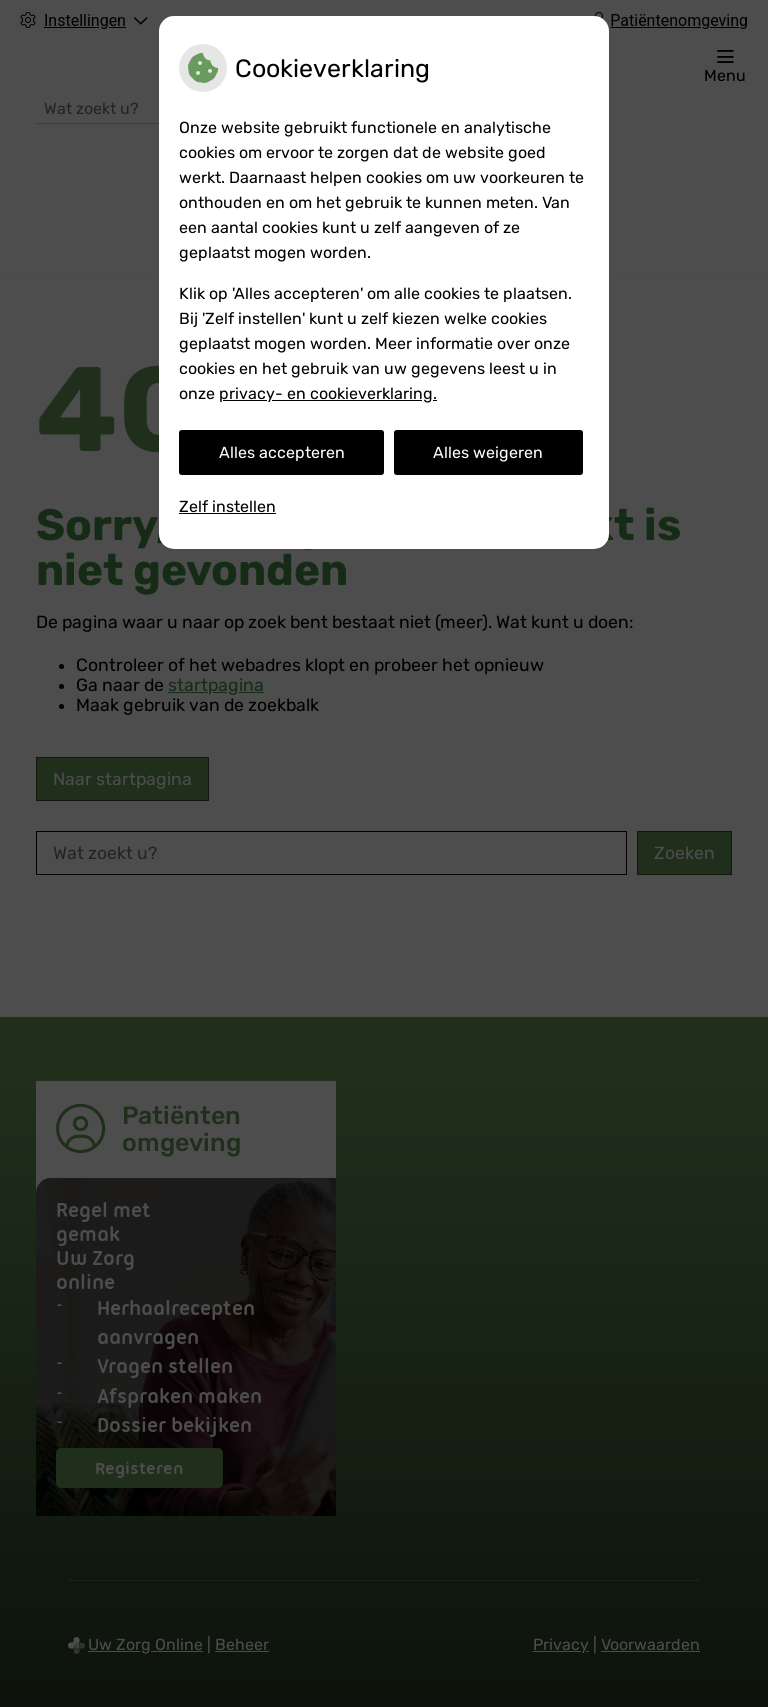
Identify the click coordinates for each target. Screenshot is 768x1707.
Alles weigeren (488, 452)
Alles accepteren (282, 452)
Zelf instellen (227, 506)
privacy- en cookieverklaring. (328, 393)
